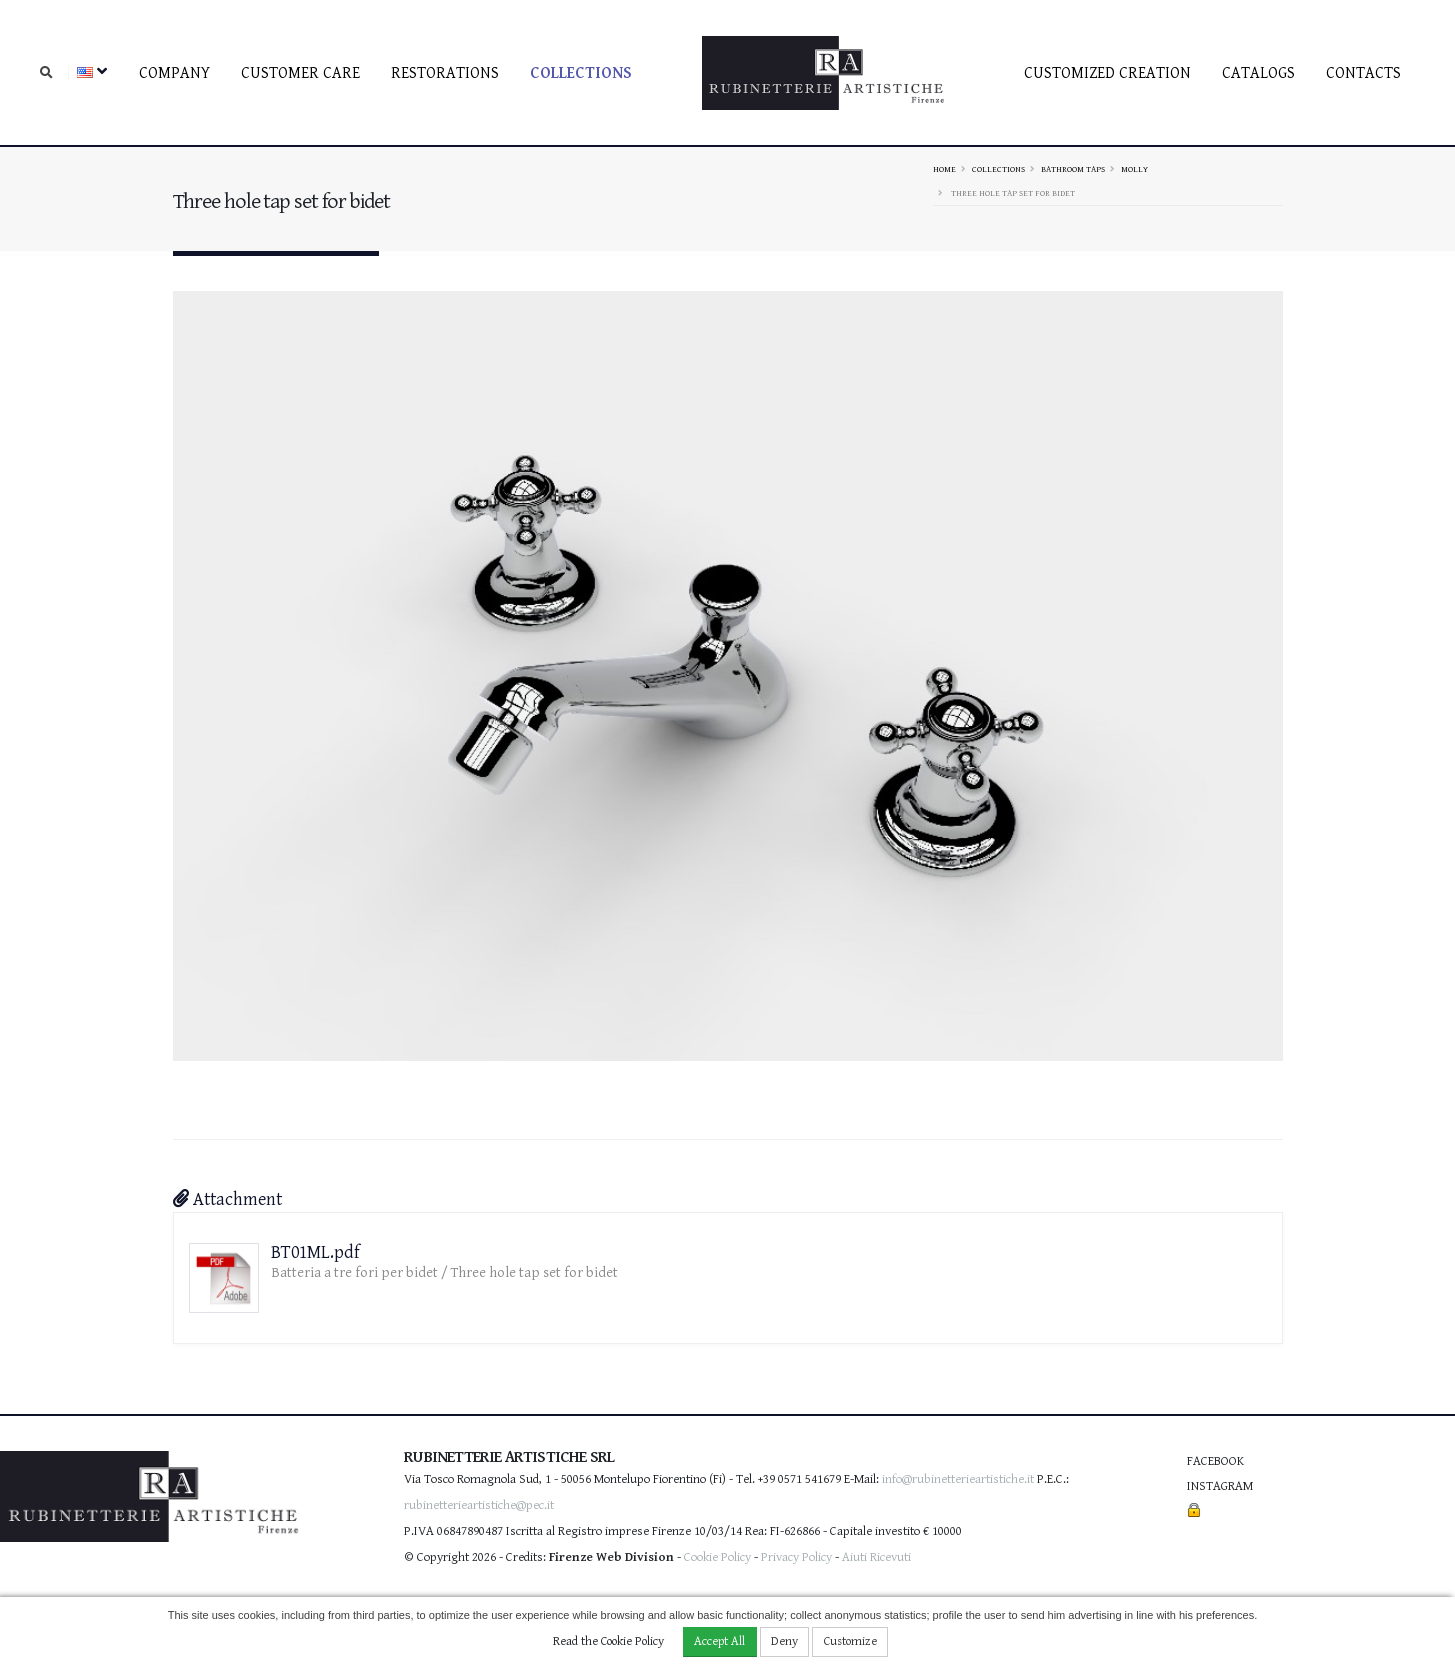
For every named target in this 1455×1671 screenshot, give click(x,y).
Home (944, 169)
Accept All (719, 1641)
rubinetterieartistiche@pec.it (479, 1505)
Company (174, 73)
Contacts (1363, 73)
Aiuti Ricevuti (876, 1557)
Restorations (445, 73)
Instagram (1220, 1486)
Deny (784, 1641)
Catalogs (1258, 73)
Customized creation (1107, 73)
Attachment (227, 1199)
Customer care (300, 73)
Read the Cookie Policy (608, 1641)
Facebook (1215, 1461)
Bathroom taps (1073, 169)
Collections (581, 73)
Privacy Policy (796, 1557)
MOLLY (1134, 169)
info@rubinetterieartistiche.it (958, 1479)
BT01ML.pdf (315, 1252)
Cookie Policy (717, 1557)
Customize (850, 1641)
